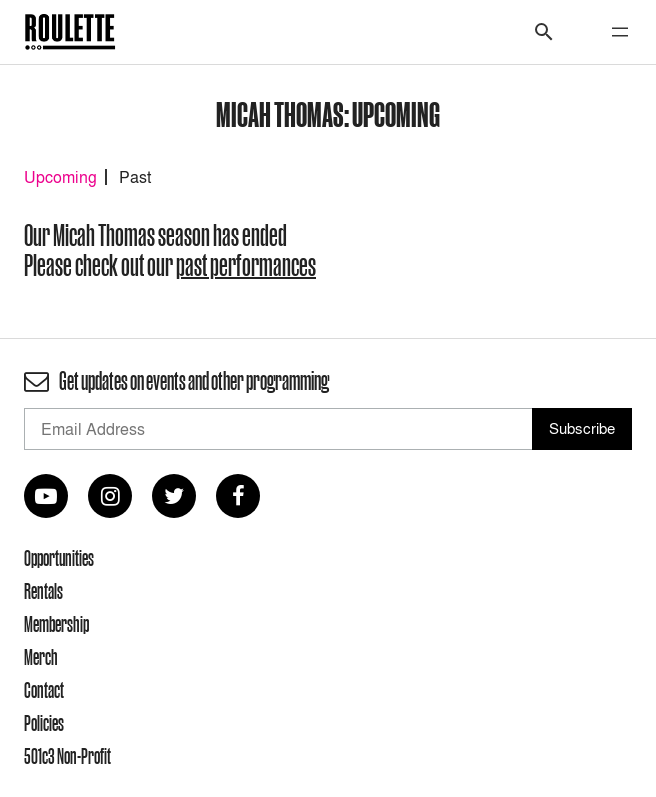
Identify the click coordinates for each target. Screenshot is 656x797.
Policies (44, 723)
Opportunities (59, 558)
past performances (246, 265)
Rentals (43, 591)
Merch (41, 657)
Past (135, 177)
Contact (44, 690)
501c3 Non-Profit (67, 756)
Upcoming (60, 177)
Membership (56, 624)
